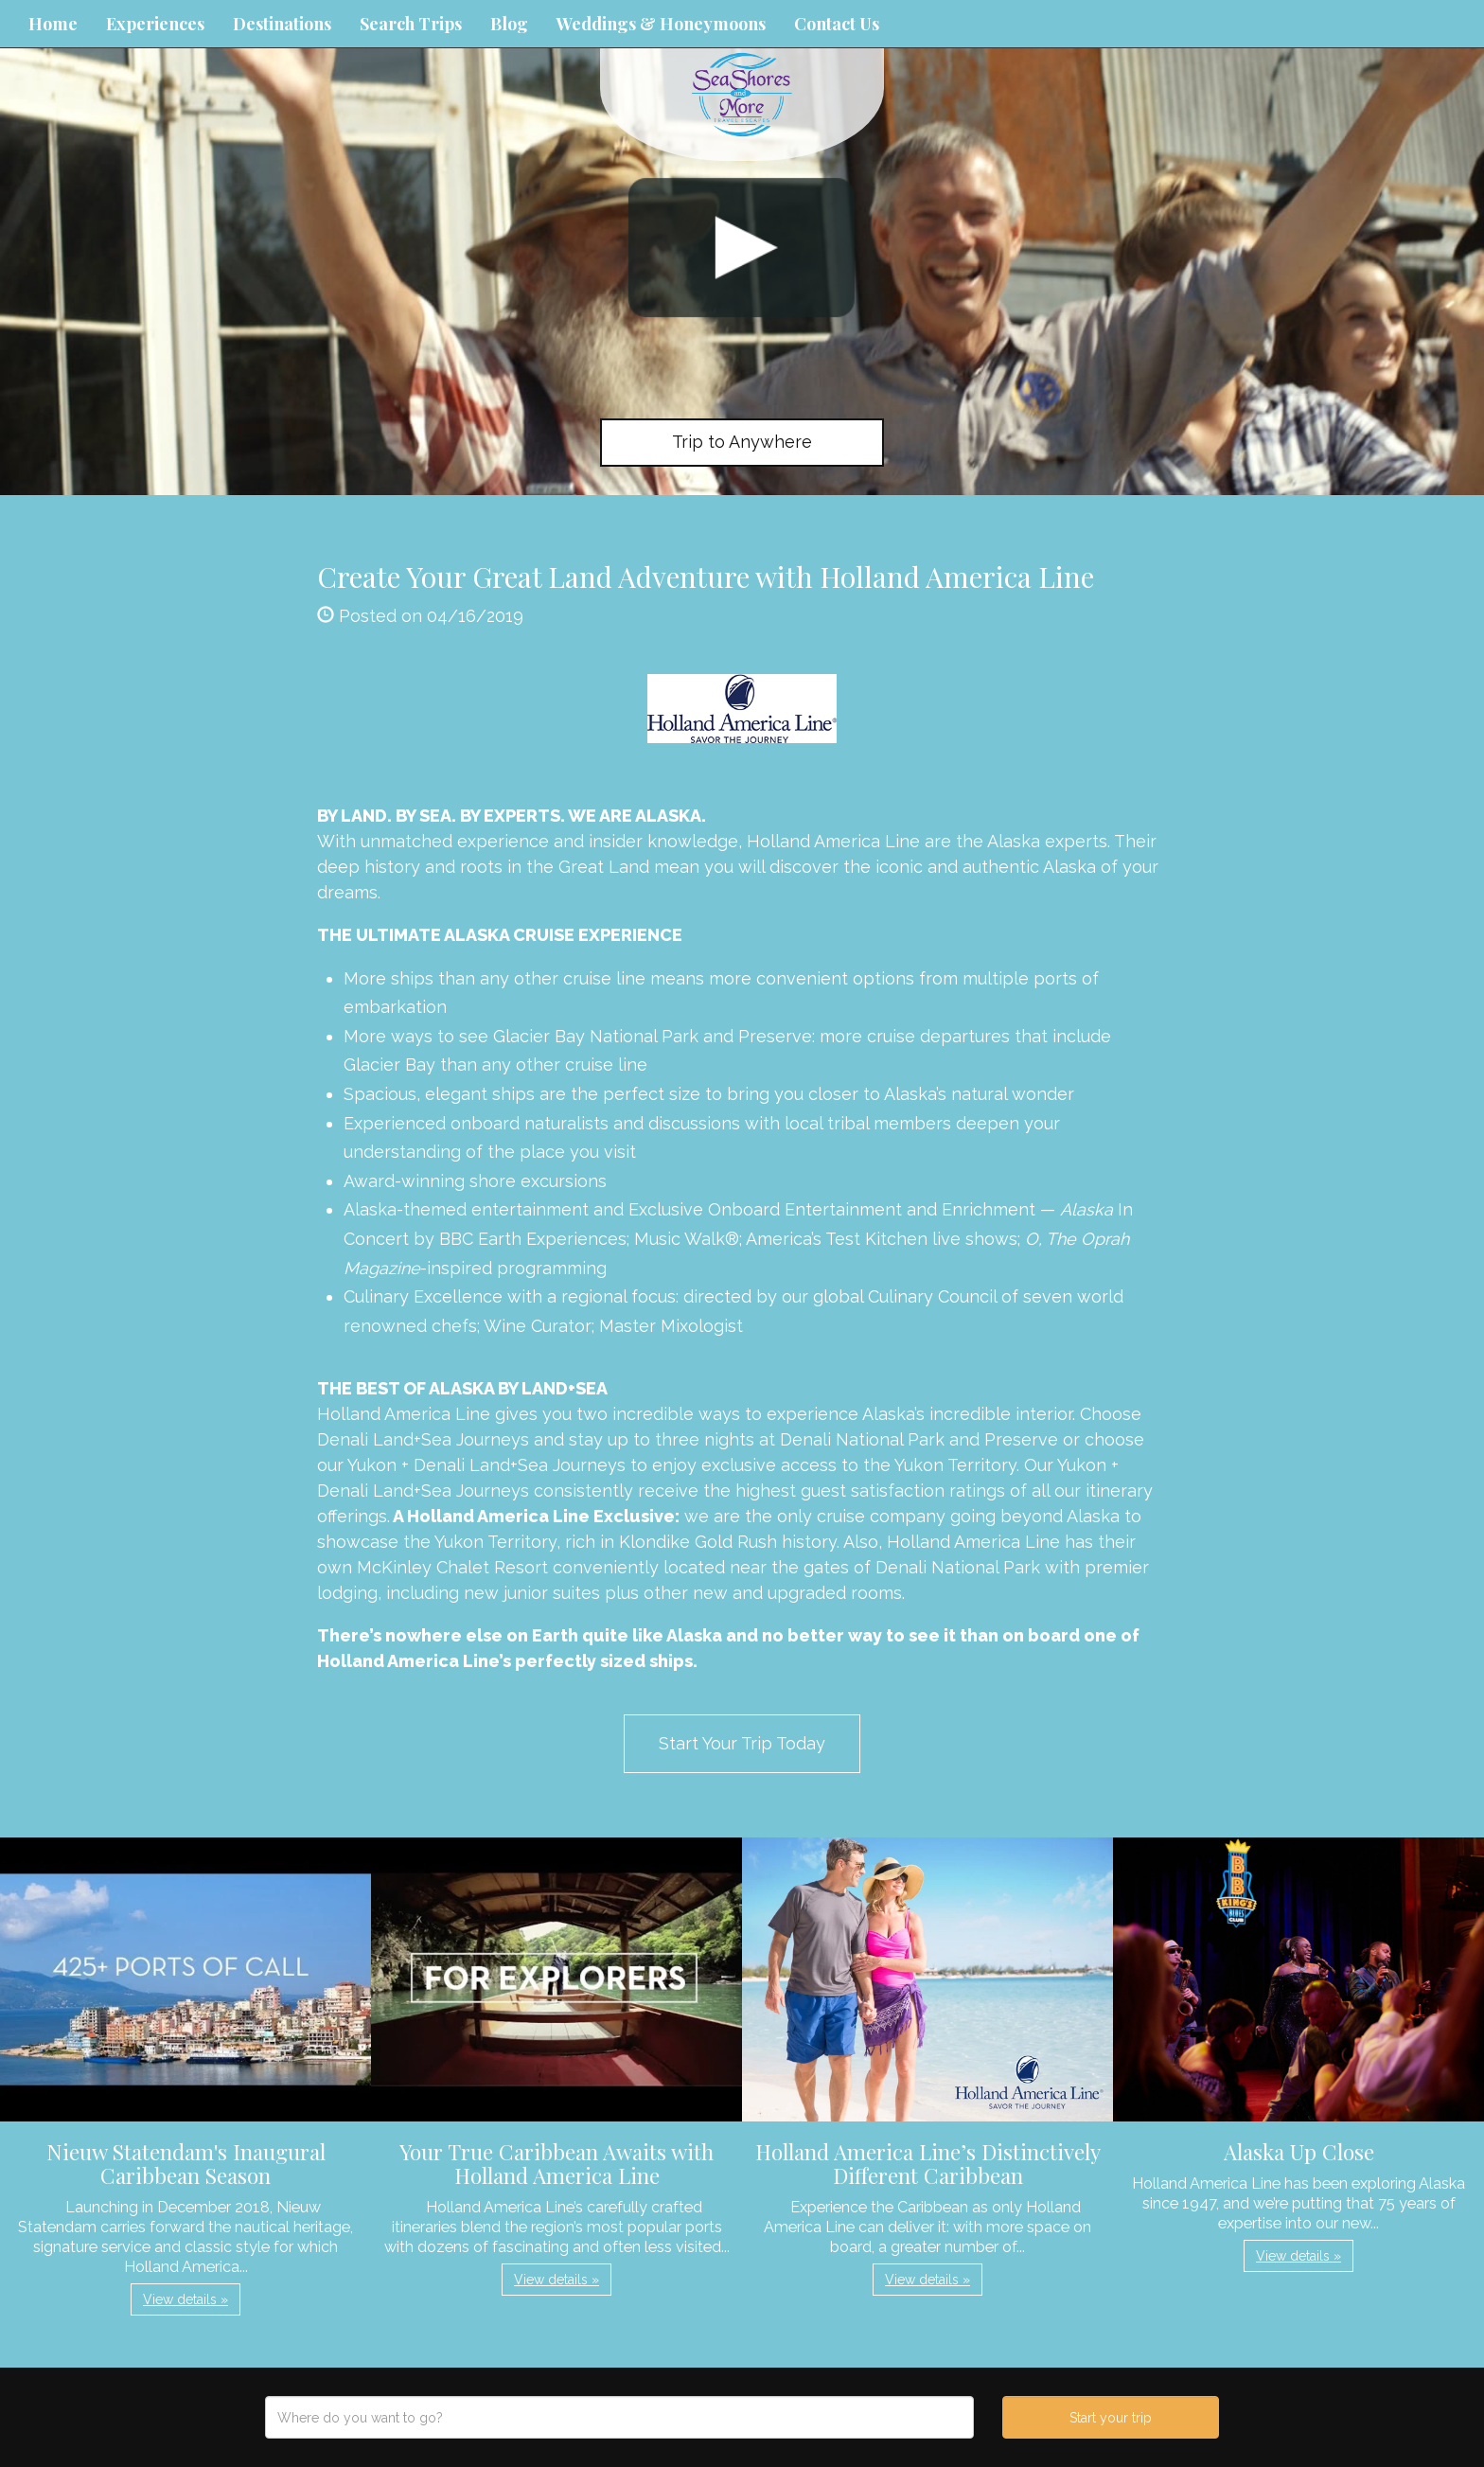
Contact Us (836, 23)
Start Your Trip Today (742, 1743)
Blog (509, 23)
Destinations (282, 23)
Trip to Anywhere (742, 442)
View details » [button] (185, 2299)
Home (53, 23)
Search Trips (411, 23)
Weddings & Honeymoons (661, 23)
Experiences (155, 23)
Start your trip (1110, 2417)
